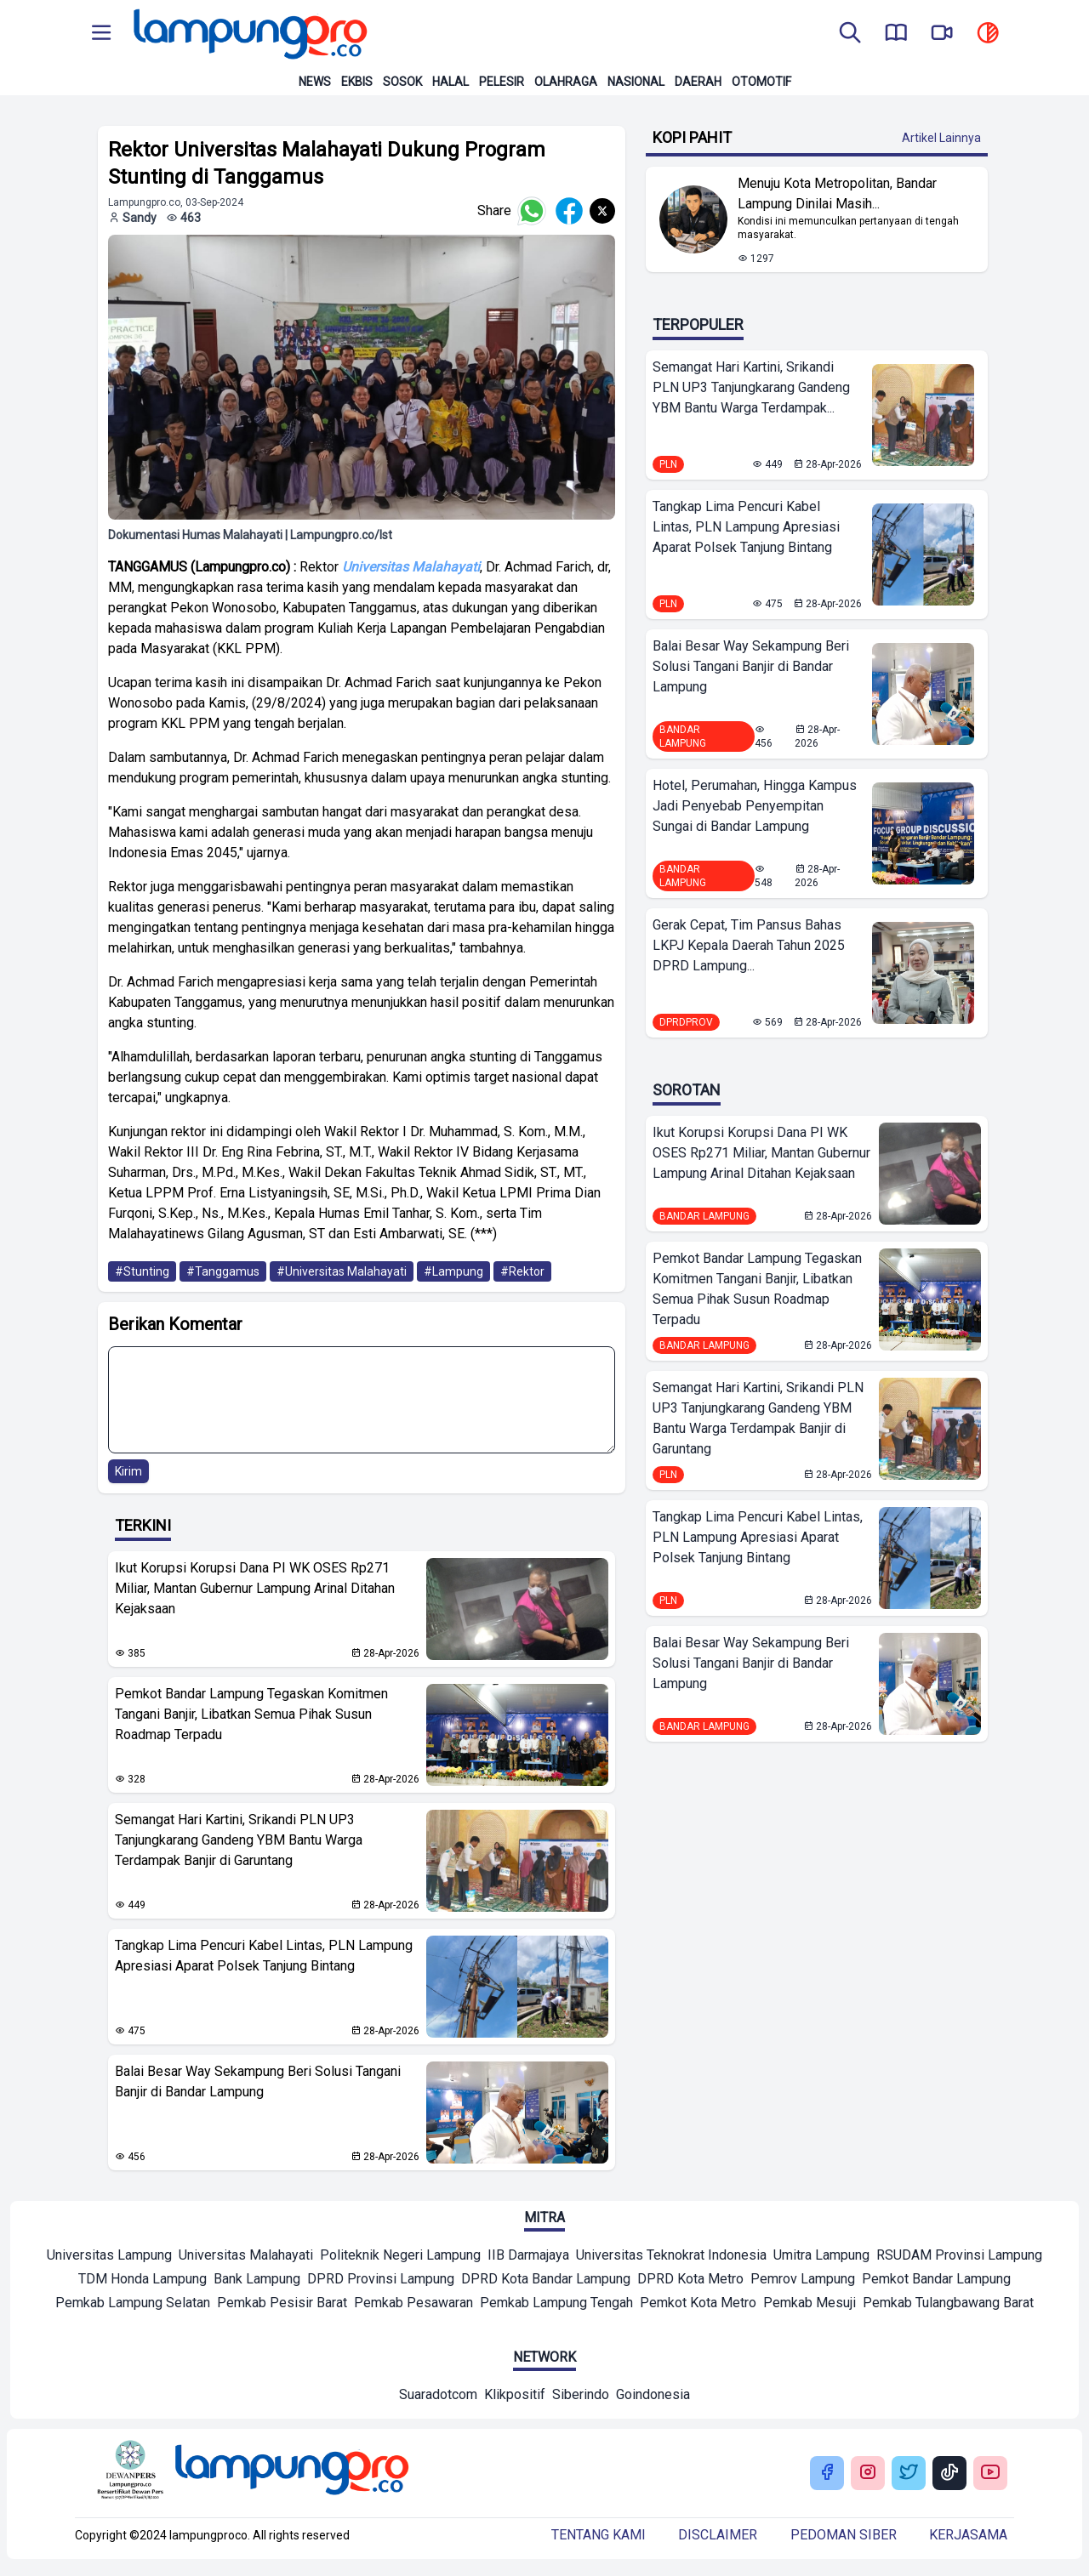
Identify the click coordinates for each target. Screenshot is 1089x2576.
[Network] (438, 2396)
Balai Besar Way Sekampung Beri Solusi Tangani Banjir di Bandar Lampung (258, 2081)
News (315, 81)
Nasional (635, 81)
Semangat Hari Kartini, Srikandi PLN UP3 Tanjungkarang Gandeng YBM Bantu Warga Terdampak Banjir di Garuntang (238, 1839)
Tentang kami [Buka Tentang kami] (598, 2535)
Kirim (128, 1471)
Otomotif (761, 81)
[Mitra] (109, 2257)
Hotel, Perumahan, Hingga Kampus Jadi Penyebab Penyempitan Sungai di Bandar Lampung (755, 805)
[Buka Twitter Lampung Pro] (908, 2473)
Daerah (698, 81)
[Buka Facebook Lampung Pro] (827, 2473)
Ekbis (357, 81)
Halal (450, 81)
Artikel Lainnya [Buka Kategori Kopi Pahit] (941, 138)
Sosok (402, 81)
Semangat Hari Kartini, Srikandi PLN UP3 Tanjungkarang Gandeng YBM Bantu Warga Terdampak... (751, 387)
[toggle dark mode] (987, 34)
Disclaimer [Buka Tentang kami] (717, 2535)
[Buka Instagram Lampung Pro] (868, 2473)
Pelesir (501, 81)
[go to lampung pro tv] (941, 34)
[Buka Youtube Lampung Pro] (990, 2473)
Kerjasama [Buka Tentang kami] (968, 2535)
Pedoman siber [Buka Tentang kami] (843, 2535)
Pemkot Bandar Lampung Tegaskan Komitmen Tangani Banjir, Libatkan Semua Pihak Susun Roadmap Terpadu (251, 1714)
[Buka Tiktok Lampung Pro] (949, 2473)
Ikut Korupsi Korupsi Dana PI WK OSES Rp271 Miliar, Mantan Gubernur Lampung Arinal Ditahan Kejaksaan (255, 1588)
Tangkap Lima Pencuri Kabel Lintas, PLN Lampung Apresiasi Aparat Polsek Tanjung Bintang (264, 1955)
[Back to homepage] (248, 34)
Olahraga (565, 81)
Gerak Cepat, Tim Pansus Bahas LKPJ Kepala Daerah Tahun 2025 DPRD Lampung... (749, 945)
